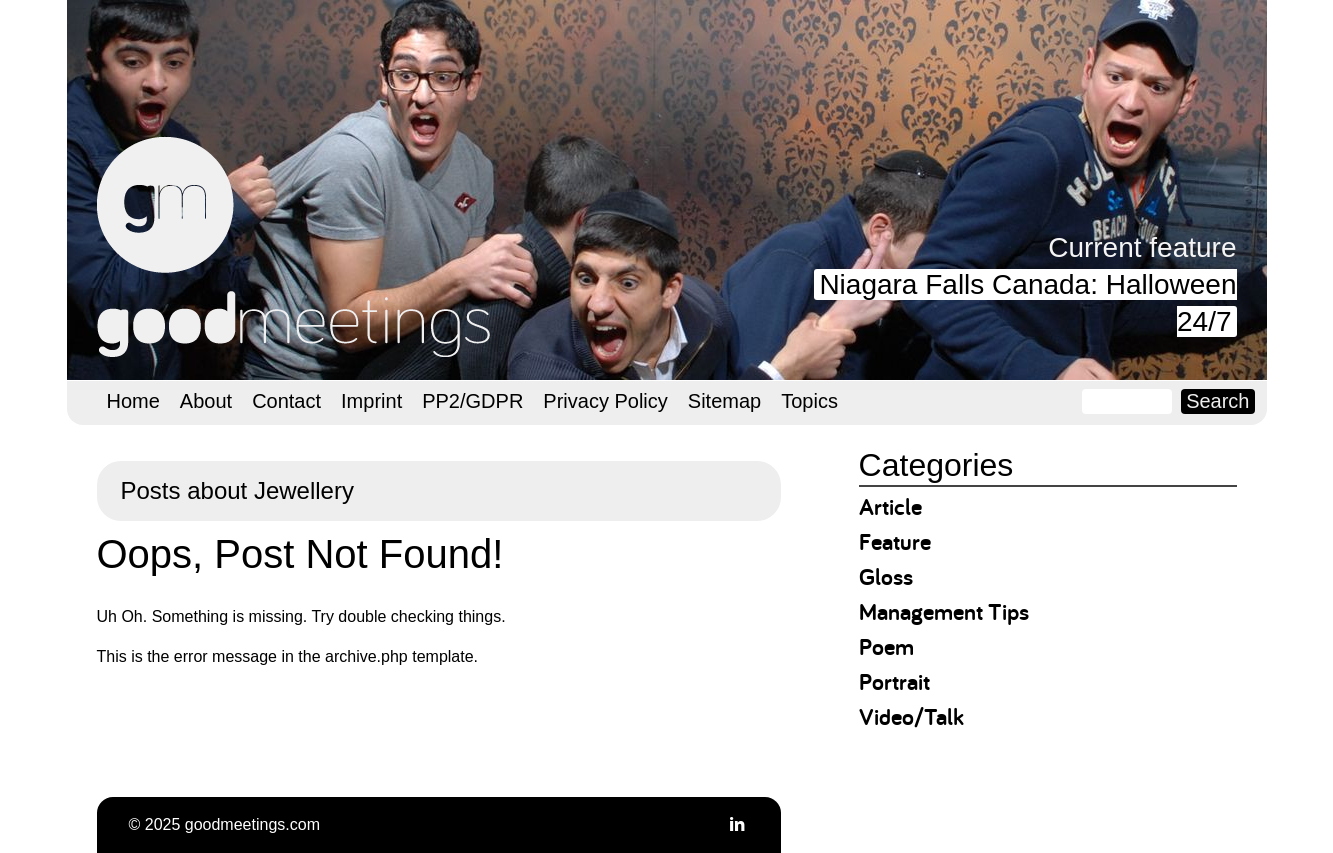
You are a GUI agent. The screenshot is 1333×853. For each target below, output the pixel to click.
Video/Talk (911, 716)
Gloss (886, 576)
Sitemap (724, 401)
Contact (286, 401)
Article (890, 506)
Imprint (371, 401)
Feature (895, 541)
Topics (809, 401)
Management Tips (944, 611)
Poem (886, 646)
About (206, 401)
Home (133, 401)
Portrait (894, 681)
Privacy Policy (605, 401)
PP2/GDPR (472, 401)
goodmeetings (297, 247)
